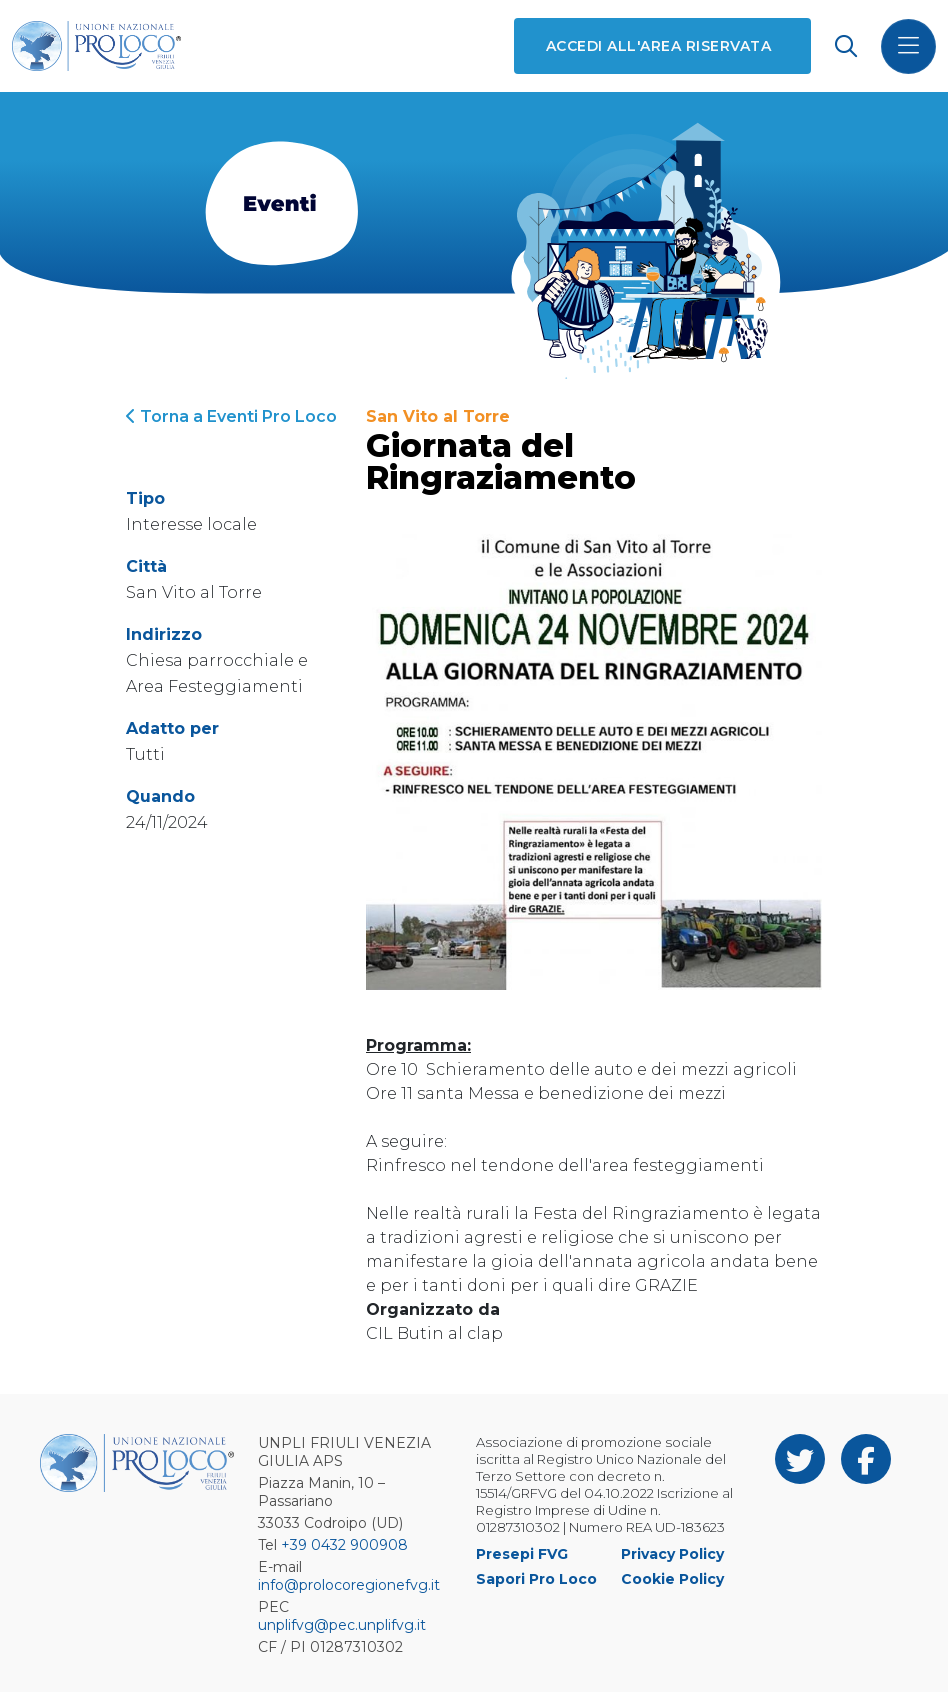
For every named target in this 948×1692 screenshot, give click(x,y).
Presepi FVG (522, 1554)
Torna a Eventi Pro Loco (231, 416)
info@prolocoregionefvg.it (349, 1585)
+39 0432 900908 (344, 1545)
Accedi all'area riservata (658, 46)
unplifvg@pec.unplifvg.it (342, 1625)
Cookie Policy (672, 1579)
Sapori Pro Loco (536, 1579)
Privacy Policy (672, 1554)
